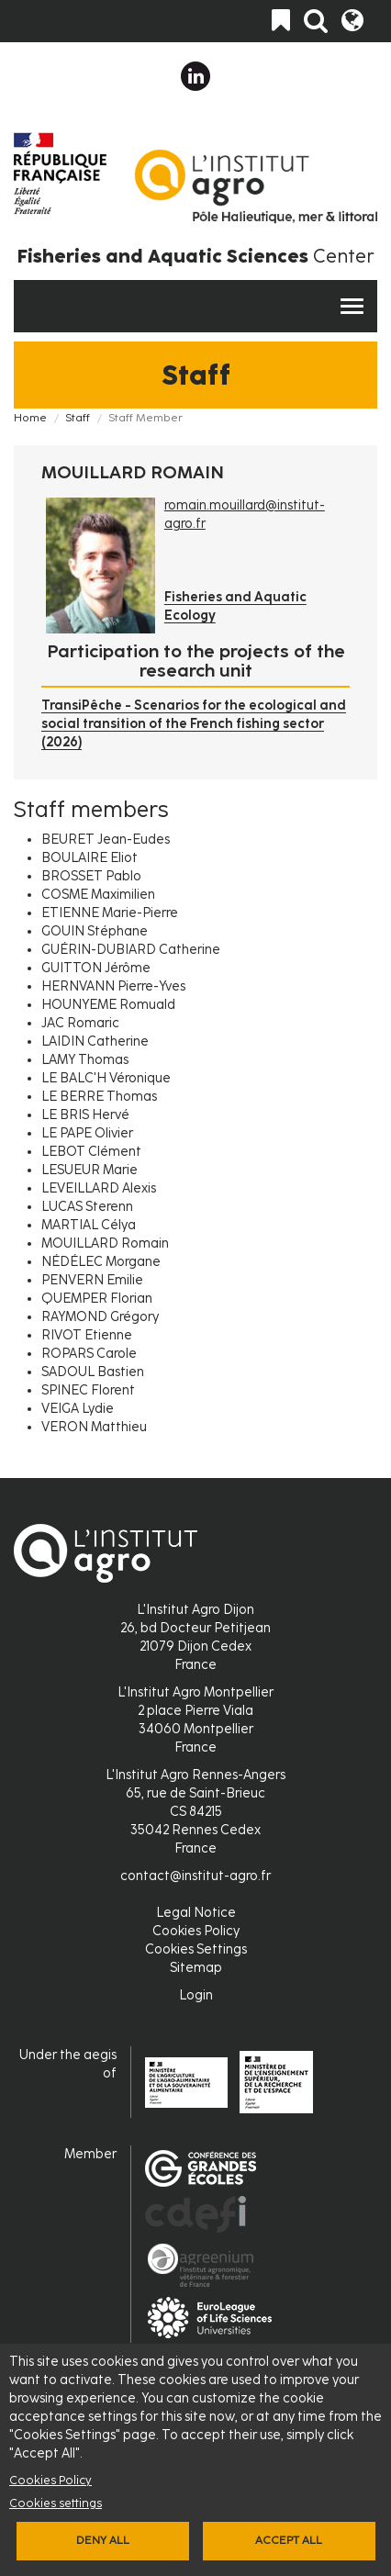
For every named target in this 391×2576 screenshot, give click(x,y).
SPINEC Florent (88, 1390)
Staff (77, 417)
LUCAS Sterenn (87, 1207)
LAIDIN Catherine (95, 1041)
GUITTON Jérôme (96, 968)
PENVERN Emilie (92, 1280)
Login (196, 1995)
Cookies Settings (196, 1949)
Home (30, 417)
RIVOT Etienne (86, 1335)
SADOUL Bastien (92, 1372)
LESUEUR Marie (89, 1170)
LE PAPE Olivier (87, 1133)
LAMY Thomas (84, 1060)
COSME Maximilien (98, 894)
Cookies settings (55, 2503)
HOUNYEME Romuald (108, 1005)
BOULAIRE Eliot (89, 858)
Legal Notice (196, 1913)
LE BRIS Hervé (85, 1115)
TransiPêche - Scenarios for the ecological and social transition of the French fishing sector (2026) (193, 724)
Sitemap (196, 1968)
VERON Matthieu (94, 1427)
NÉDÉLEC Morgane (101, 1262)
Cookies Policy (50, 2480)
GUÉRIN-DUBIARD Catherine (130, 950)
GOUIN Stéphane (94, 931)
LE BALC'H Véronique (106, 1078)
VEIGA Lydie (77, 1409)
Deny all (102, 2540)
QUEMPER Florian (96, 1298)
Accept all (288, 2540)
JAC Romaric (80, 1023)
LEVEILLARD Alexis (98, 1188)
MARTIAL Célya (88, 1225)
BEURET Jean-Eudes (105, 839)
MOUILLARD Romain (105, 1243)
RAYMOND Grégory (100, 1317)
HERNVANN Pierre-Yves (113, 986)
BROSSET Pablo (91, 876)
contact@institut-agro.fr (195, 1876)
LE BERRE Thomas (99, 1096)
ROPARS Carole (89, 1353)
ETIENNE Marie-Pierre (109, 913)
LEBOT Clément (91, 1151)
